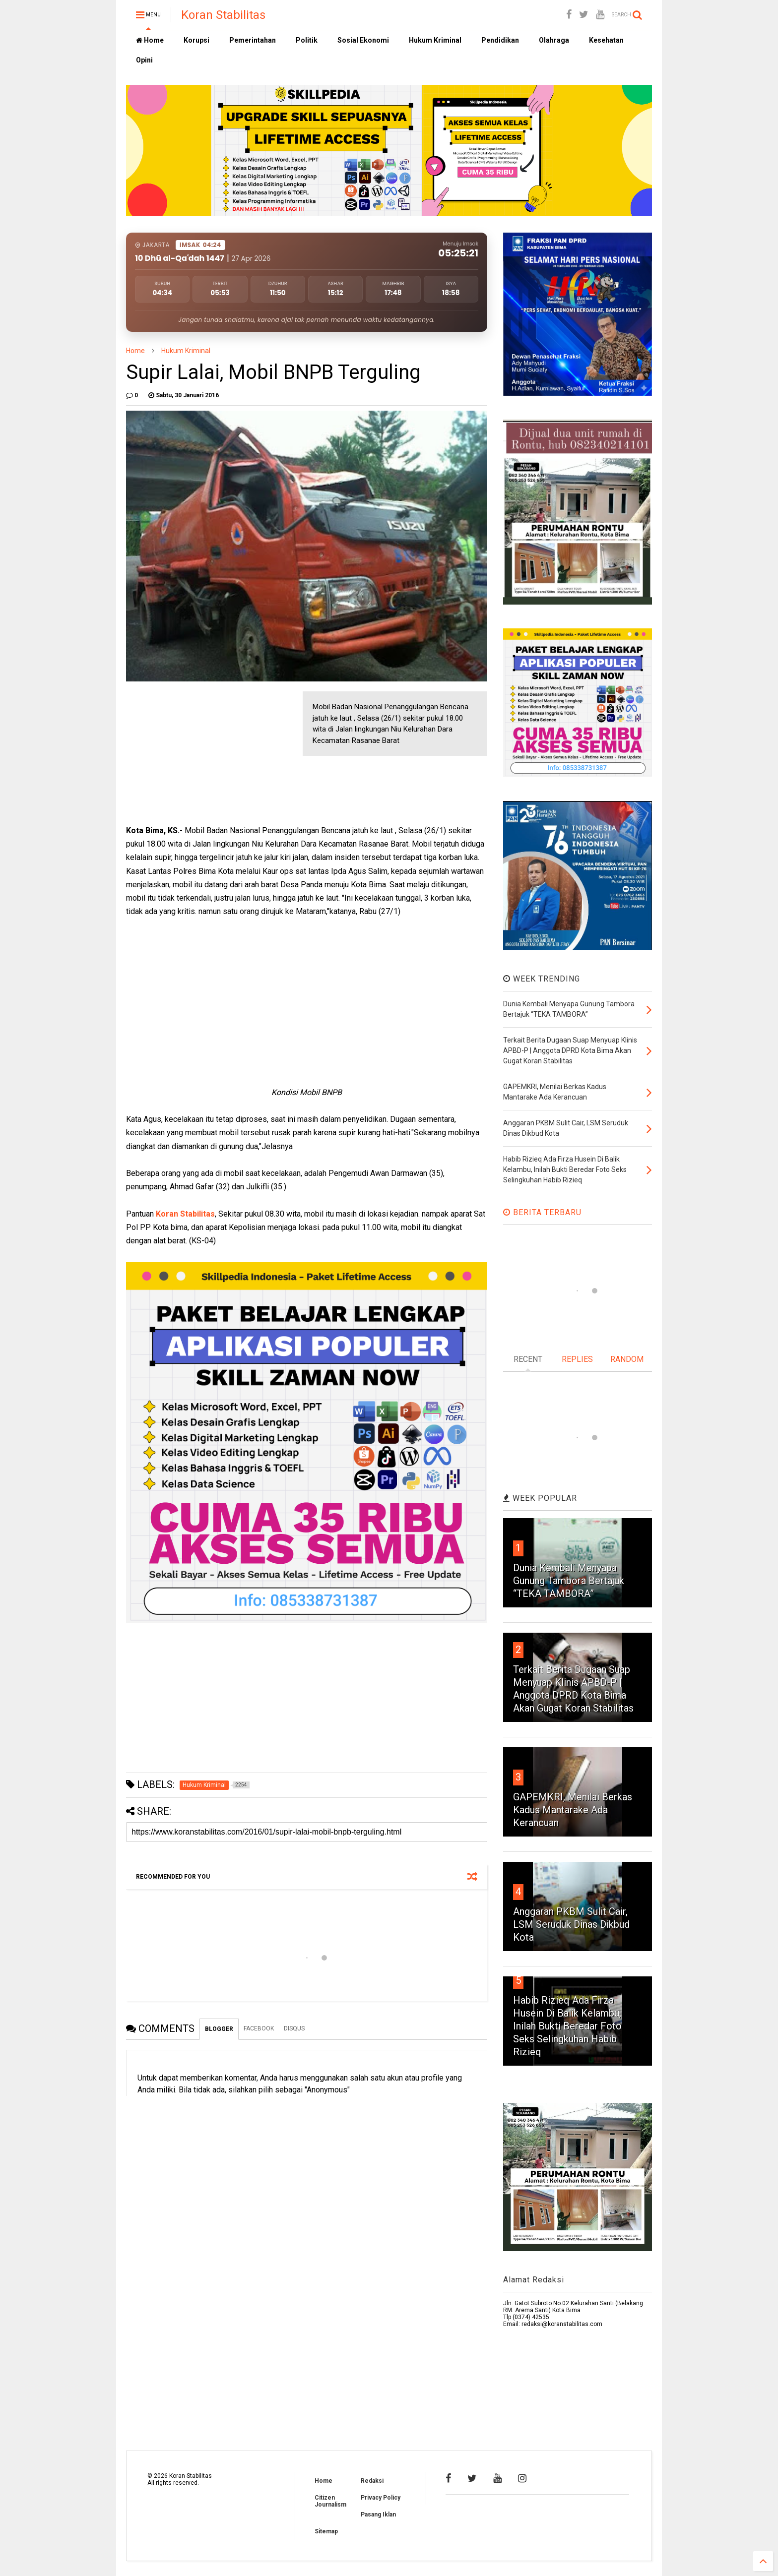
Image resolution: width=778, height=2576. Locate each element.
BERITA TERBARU (542, 1212)
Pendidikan (500, 40)
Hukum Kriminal (435, 40)
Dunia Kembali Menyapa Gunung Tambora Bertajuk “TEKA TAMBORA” (568, 1580)
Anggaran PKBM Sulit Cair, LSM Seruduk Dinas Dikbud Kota (571, 1924)
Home (150, 40)
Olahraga (554, 40)
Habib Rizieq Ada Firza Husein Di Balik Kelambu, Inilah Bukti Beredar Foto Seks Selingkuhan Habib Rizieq (567, 2026)
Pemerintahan (252, 40)
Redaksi (372, 2480)
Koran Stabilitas (223, 15)
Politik (307, 40)
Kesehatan (606, 40)
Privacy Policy (380, 2497)
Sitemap (326, 2531)
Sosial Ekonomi (363, 40)
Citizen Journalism (330, 2501)
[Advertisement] (200, 753)
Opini (144, 60)
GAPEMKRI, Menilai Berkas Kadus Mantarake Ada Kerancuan (572, 1810)
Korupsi (196, 40)
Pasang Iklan (378, 2514)
